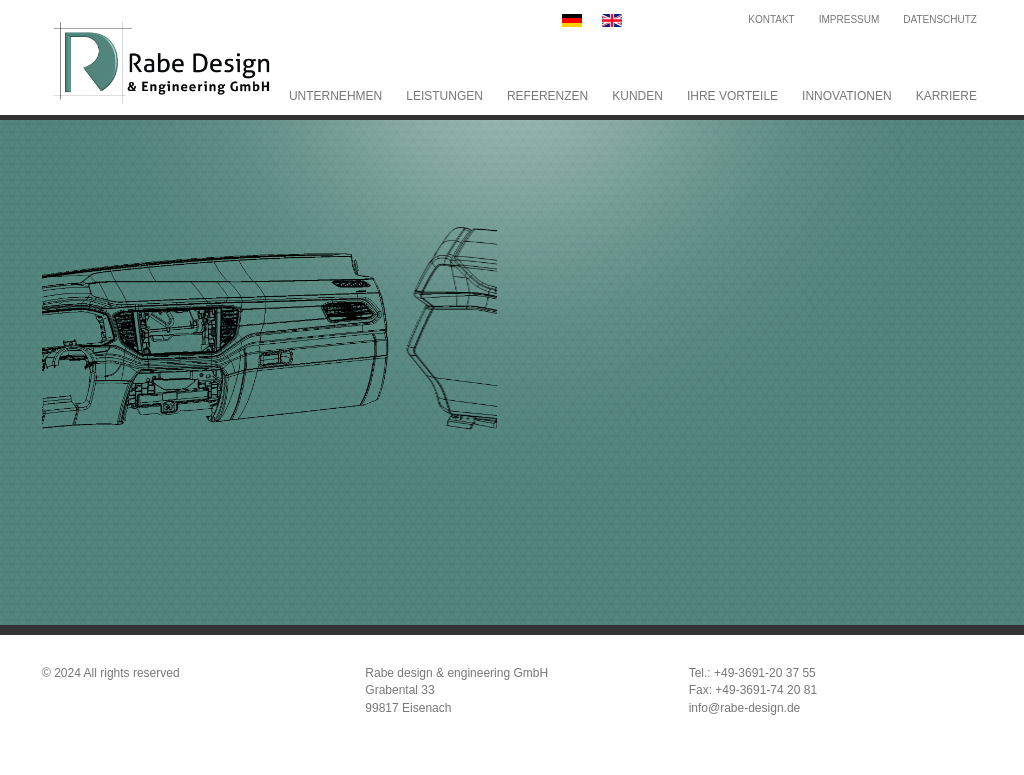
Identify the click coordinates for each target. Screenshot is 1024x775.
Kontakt (771, 19)
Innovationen (847, 96)
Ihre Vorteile (732, 96)
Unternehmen (335, 96)
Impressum (849, 19)
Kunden (637, 96)
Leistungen (444, 96)
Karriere (946, 96)
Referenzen (547, 96)
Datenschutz (940, 19)
